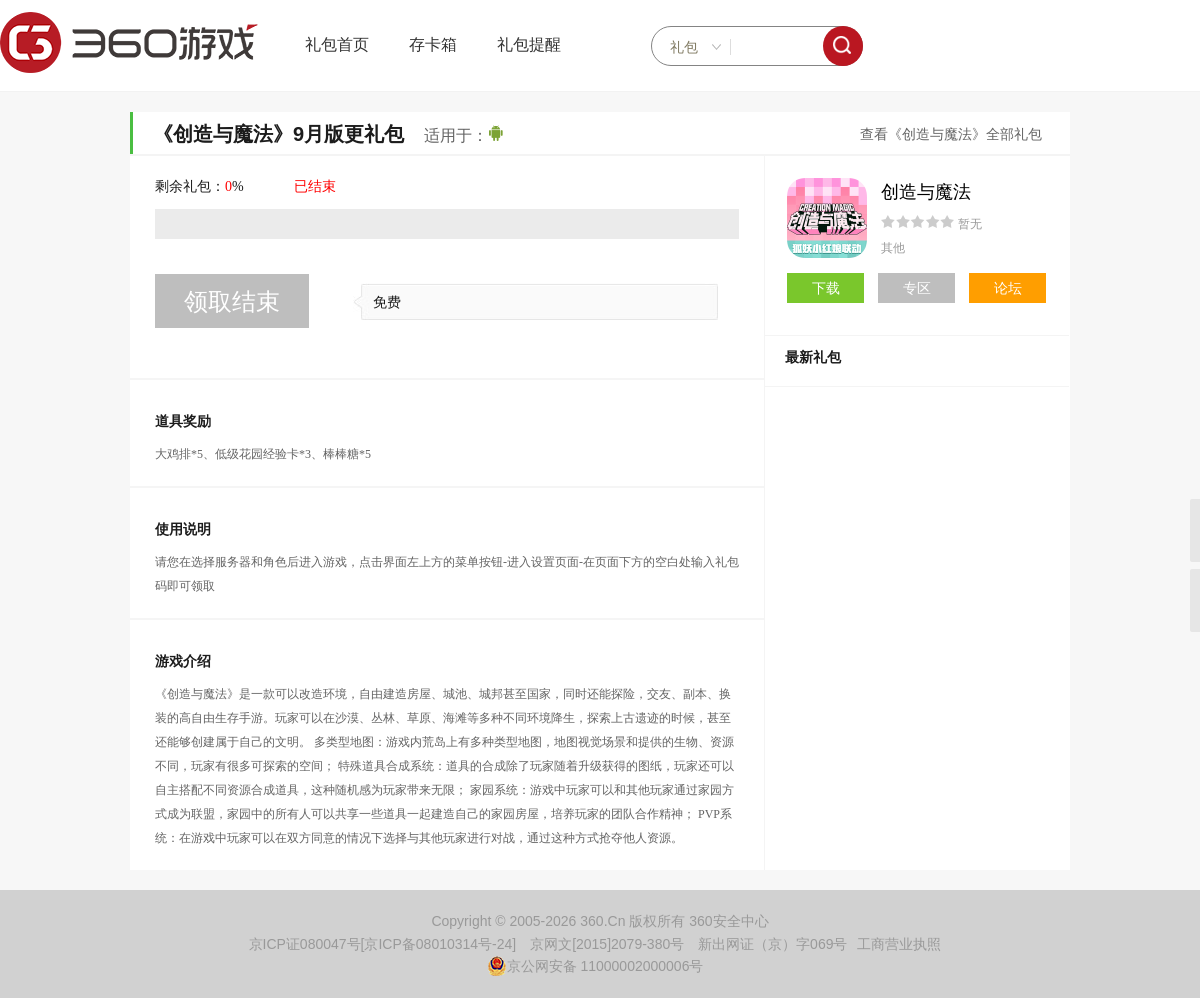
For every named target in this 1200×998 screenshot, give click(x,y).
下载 (826, 288)
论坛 (1008, 288)
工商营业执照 (899, 944)
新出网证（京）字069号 (772, 944)
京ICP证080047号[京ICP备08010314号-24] (383, 944)
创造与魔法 (926, 192)
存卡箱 (433, 44)
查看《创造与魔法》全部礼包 (951, 134)
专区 (917, 288)
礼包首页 (337, 44)
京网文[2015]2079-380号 (607, 944)
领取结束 (232, 301)
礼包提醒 (529, 44)
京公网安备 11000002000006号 (595, 966)
